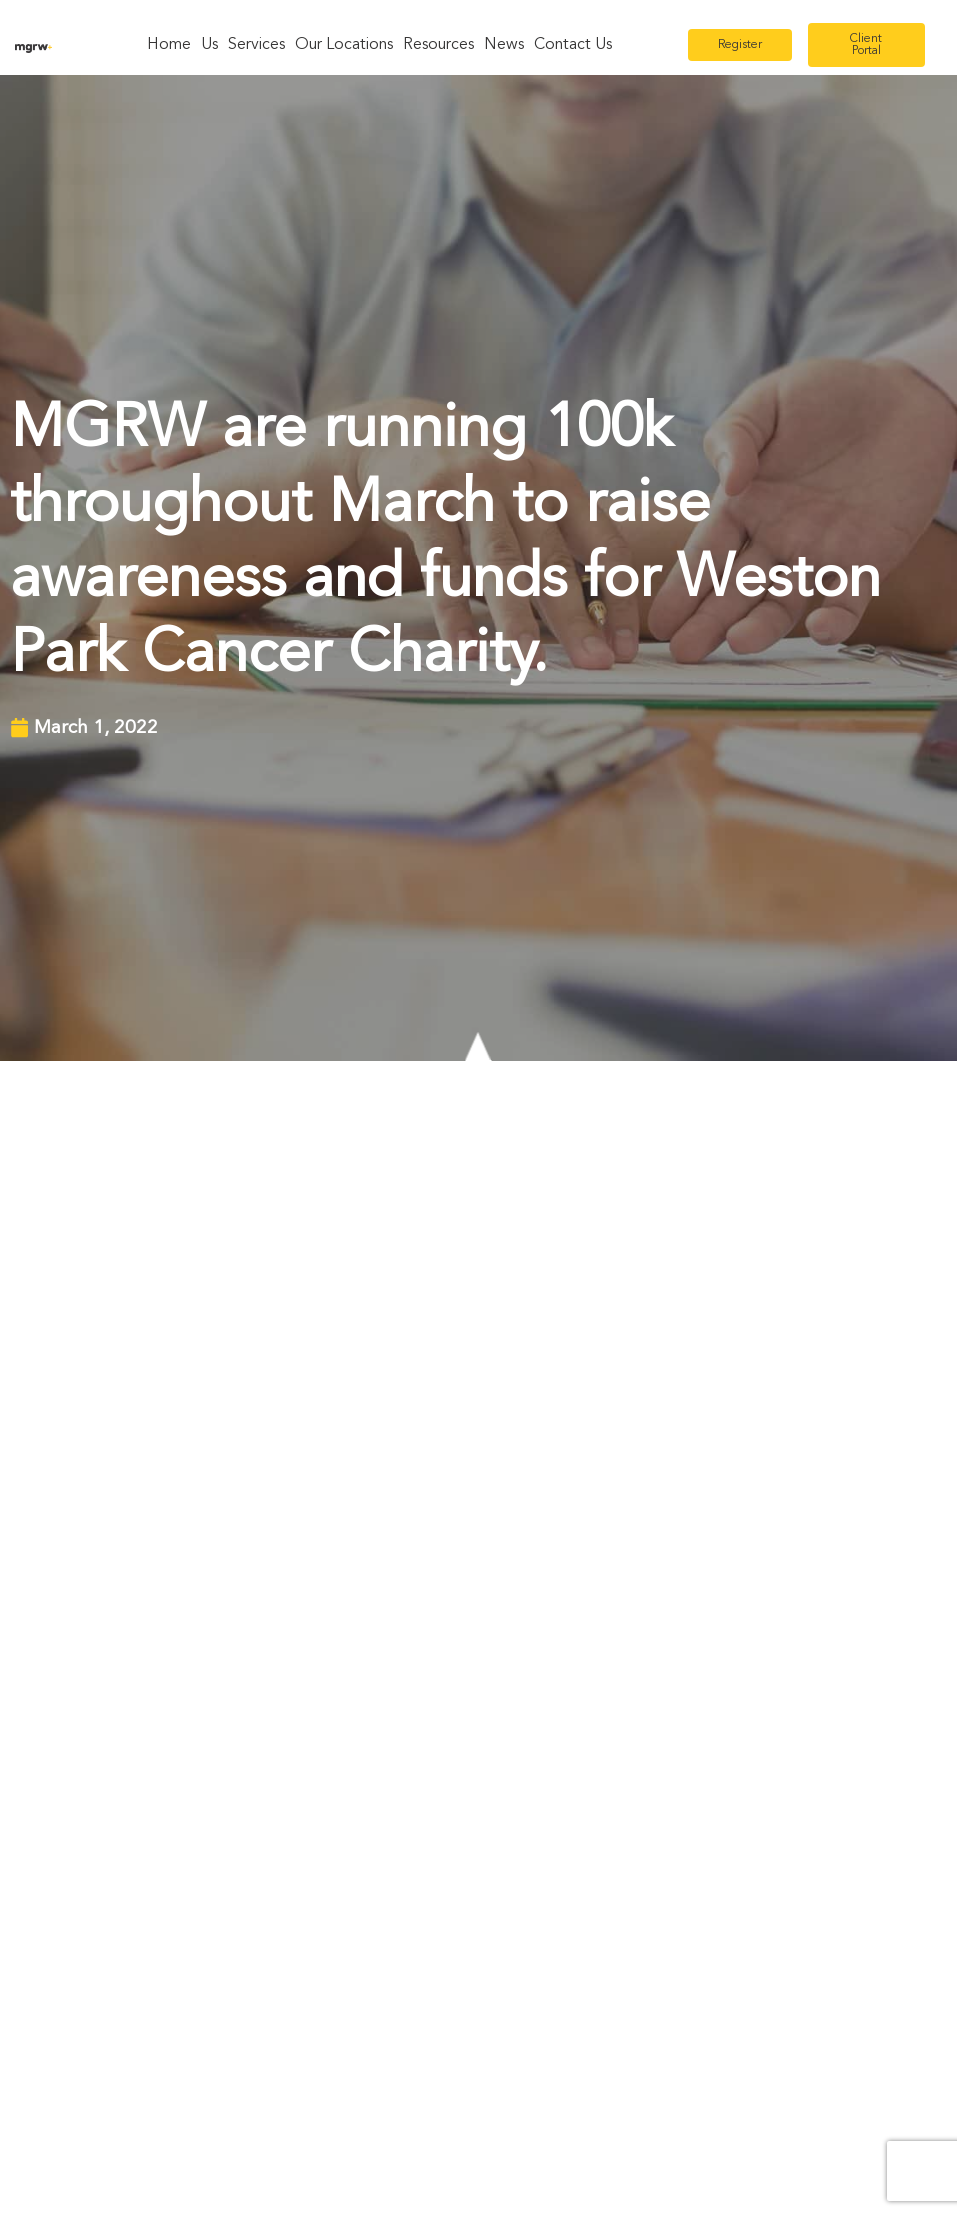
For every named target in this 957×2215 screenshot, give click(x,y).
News (504, 45)
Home (169, 45)
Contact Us (573, 45)
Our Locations (344, 45)
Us (209, 45)
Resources (438, 45)
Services (256, 45)
